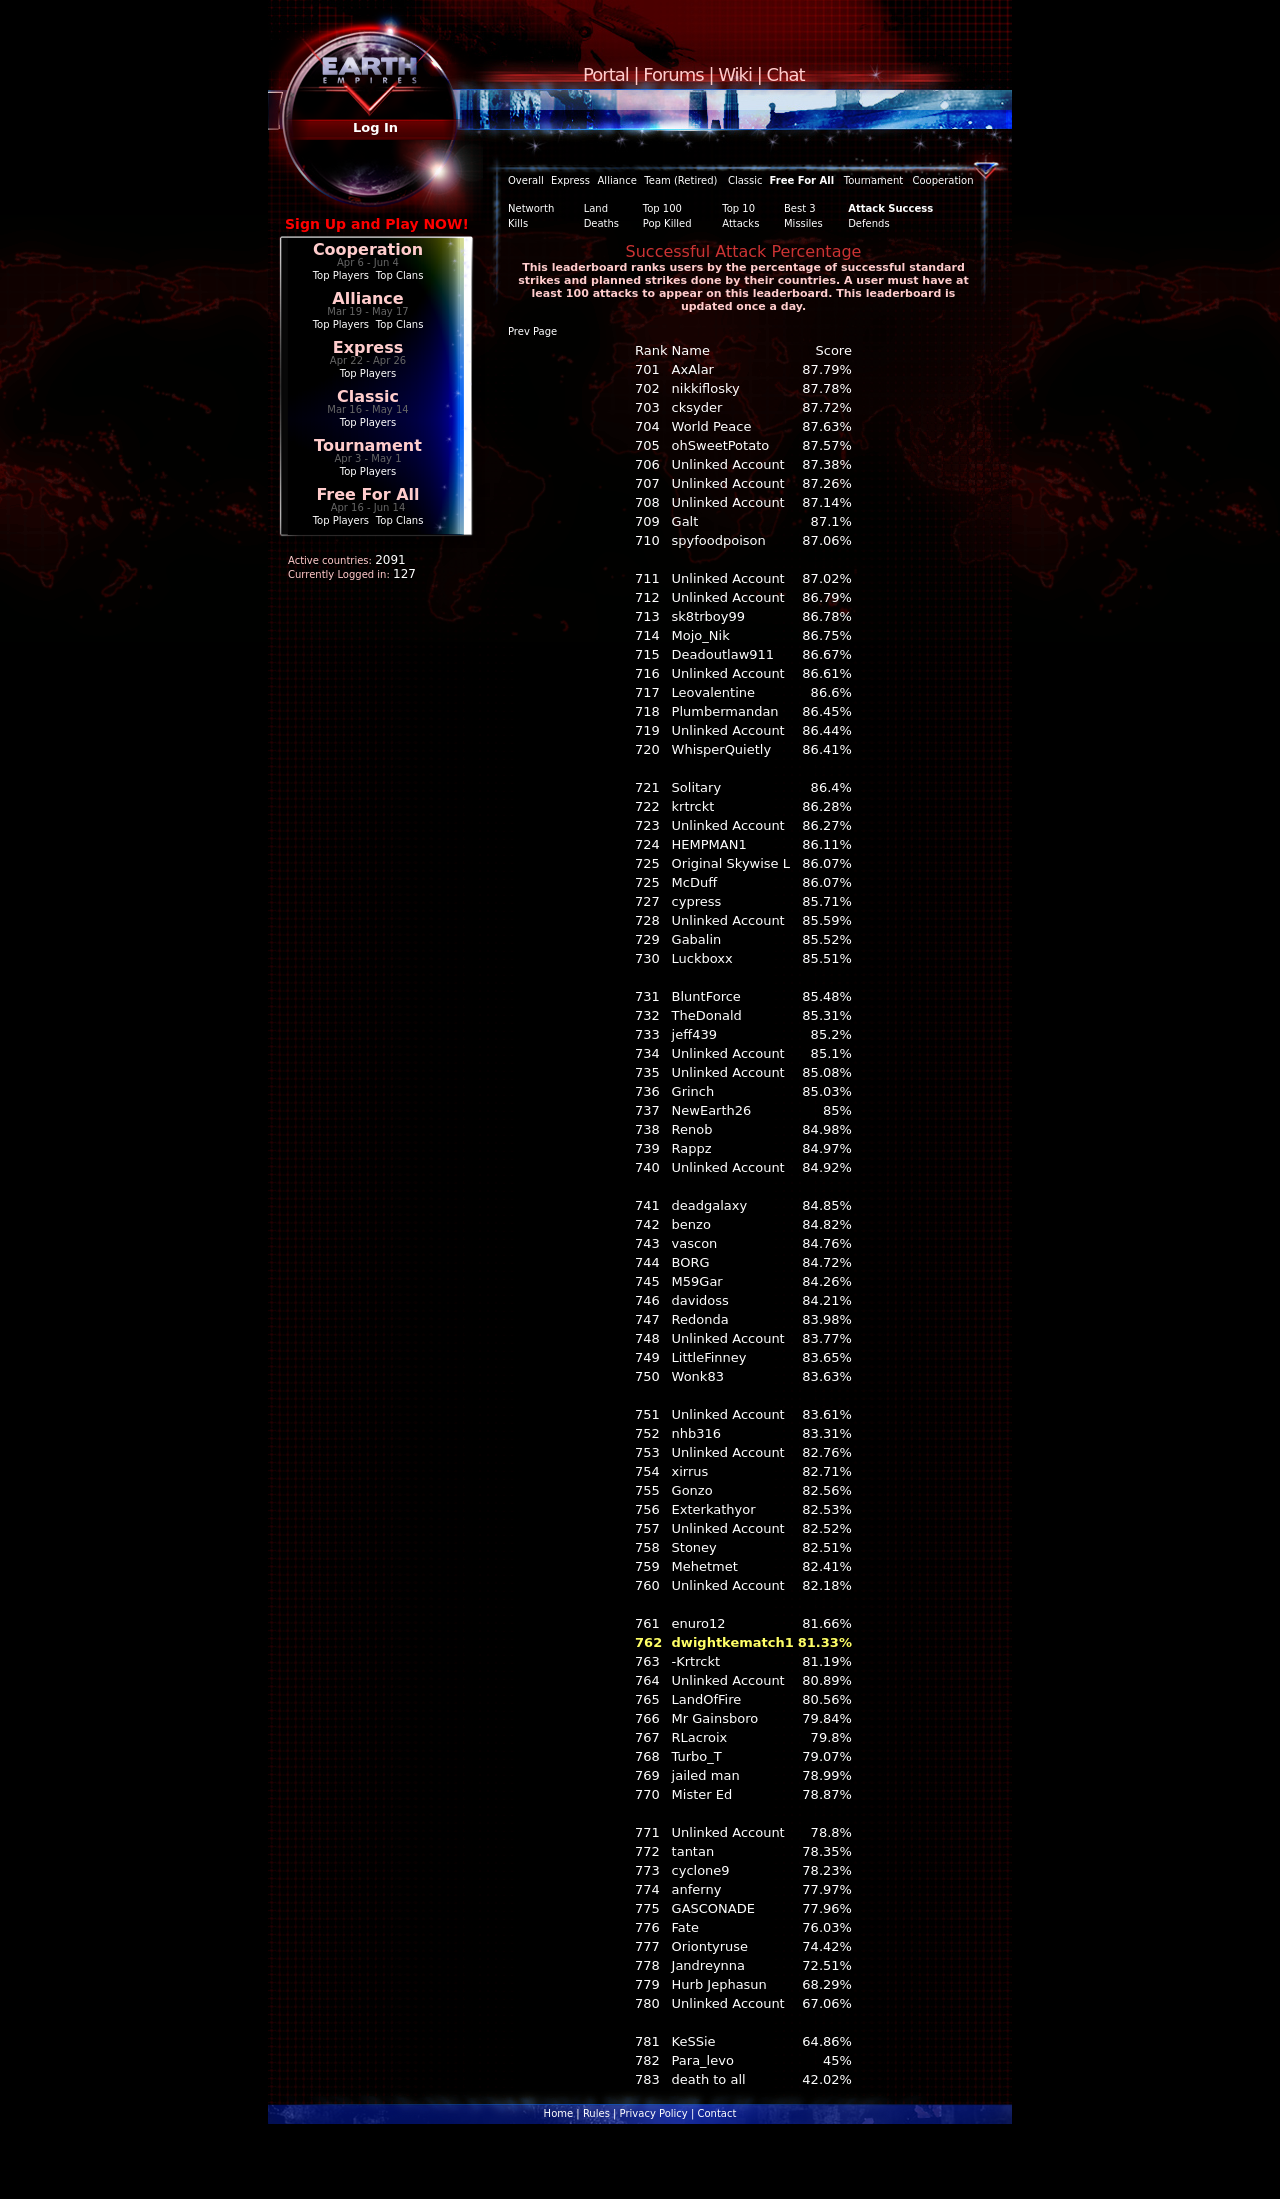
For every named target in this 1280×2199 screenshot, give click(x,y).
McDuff (695, 882)
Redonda (700, 1319)
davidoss (700, 1300)
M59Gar (697, 1281)
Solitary (697, 787)
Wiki (735, 74)
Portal (606, 74)
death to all (709, 2079)
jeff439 (694, 1034)
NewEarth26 (712, 1110)
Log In (375, 127)
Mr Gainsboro (715, 1718)
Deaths (601, 223)
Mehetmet (705, 1566)
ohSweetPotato (721, 445)
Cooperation (368, 249)
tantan (693, 1851)
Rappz (692, 1148)
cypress (697, 901)
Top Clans (400, 275)
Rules (596, 2113)
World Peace (712, 426)
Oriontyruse (710, 1946)
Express (368, 347)
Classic (368, 396)
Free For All (367, 494)
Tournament (368, 445)
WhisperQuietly (722, 749)
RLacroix (700, 1737)
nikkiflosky (706, 388)
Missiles (803, 223)
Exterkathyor (714, 1509)
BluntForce (706, 996)
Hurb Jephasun (719, 1984)
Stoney (694, 1547)
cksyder (697, 407)
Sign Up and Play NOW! (377, 224)
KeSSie (694, 2041)
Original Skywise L (731, 863)
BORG (691, 1262)
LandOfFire (707, 1699)
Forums (673, 74)
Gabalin (697, 939)
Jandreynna (709, 1965)
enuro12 (699, 1623)
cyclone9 (701, 1870)
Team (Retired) (680, 180)
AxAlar (693, 369)
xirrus (690, 1471)
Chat (786, 74)
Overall (526, 180)
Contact (716, 2113)
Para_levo (703, 2060)
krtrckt (693, 806)
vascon (695, 1243)
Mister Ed (702, 1794)
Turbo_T (697, 1756)
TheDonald (707, 1015)
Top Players (341, 275)
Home (559, 2113)
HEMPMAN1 (709, 844)
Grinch (693, 1091)
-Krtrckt (696, 1661)
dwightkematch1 (733, 1642)
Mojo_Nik (701, 635)
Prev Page (532, 331)
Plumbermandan (725, 711)
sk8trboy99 (708, 616)
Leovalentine (713, 692)
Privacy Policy (654, 2113)
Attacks (740, 223)
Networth (531, 208)
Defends (868, 223)
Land (596, 208)
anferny (697, 1889)
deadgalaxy (710, 1205)
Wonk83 (698, 1376)
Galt (685, 521)
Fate (685, 1927)
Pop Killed (667, 223)
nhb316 (697, 1433)
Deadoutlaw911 (723, 654)
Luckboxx (702, 958)
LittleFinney (709, 1357)
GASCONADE (713, 1908)
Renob (692, 1129)
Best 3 (800, 208)
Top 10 (738, 208)
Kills (518, 223)
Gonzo (692, 1490)
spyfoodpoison (719, 540)
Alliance (367, 298)
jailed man (706, 1775)
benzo (691, 1224)
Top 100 (662, 208)
